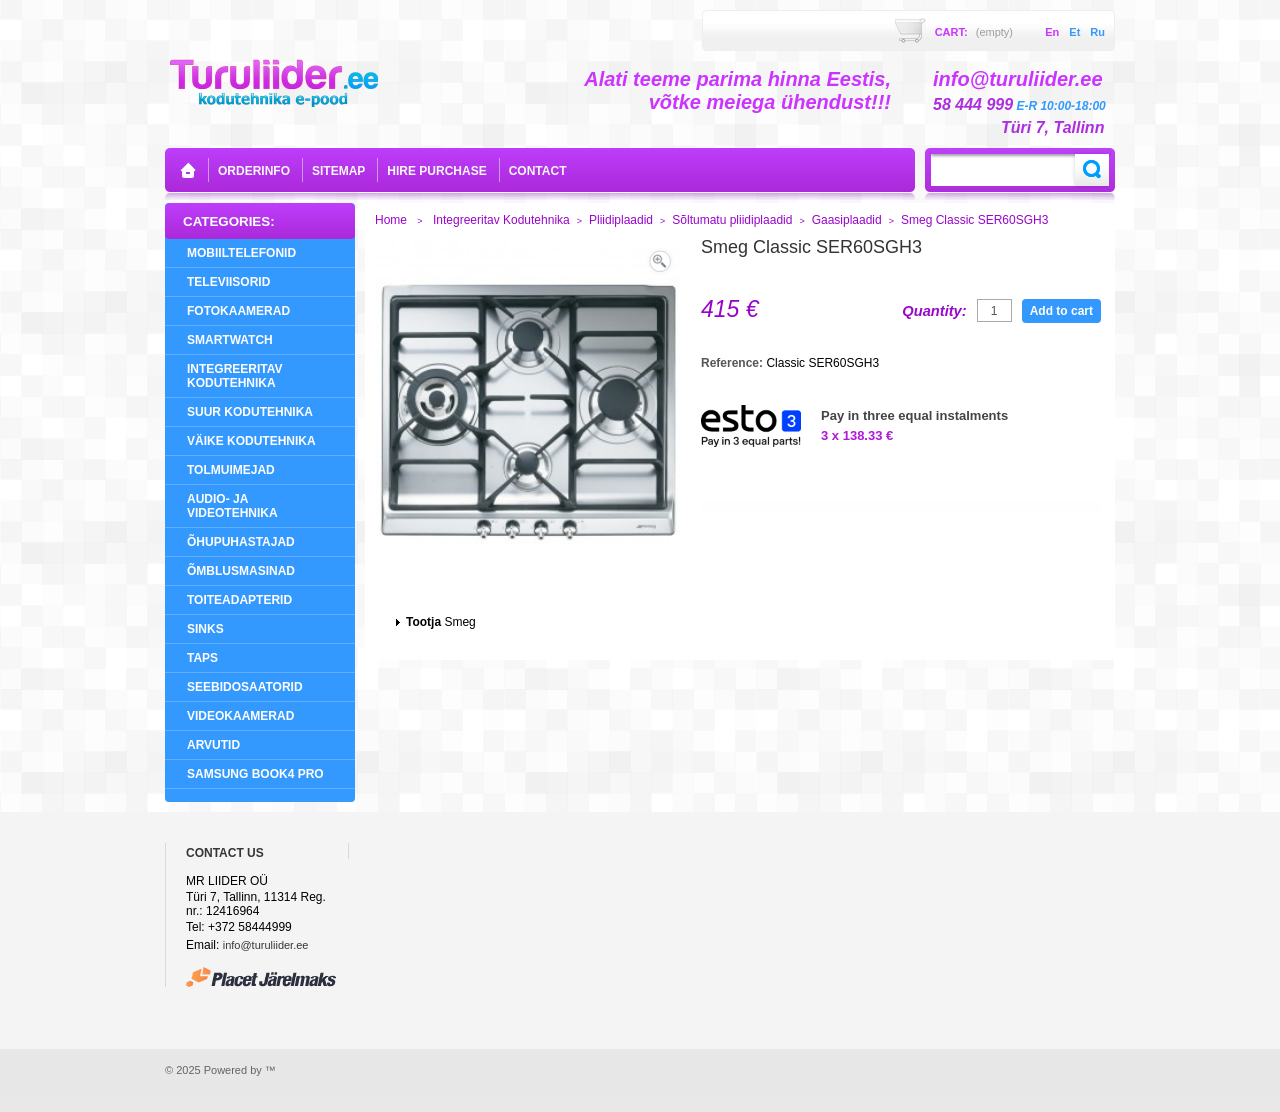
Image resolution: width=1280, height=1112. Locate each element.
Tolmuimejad (231, 470)
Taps (202, 658)
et (1074, 32)
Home (391, 220)
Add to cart (1061, 311)
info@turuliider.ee (266, 945)
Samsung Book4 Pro (255, 774)
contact (538, 171)
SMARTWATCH (230, 340)
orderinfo (254, 171)
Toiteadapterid (239, 600)
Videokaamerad (240, 716)
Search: (1092, 170)
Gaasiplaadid (847, 220)
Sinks (205, 629)
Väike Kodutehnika (251, 441)
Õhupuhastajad (241, 542)
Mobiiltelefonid (241, 253)
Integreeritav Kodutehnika (235, 376)
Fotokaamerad (238, 311)
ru (1097, 32)
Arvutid (213, 745)
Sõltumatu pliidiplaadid (732, 220)
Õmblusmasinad (241, 571)
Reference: (733, 363)
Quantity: (934, 311)
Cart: (974, 32)
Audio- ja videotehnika (232, 506)
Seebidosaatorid (245, 687)
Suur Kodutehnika (250, 412)
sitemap (338, 171)
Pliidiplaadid (621, 220)
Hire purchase (436, 171)
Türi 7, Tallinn (1052, 127)
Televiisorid (228, 282)
